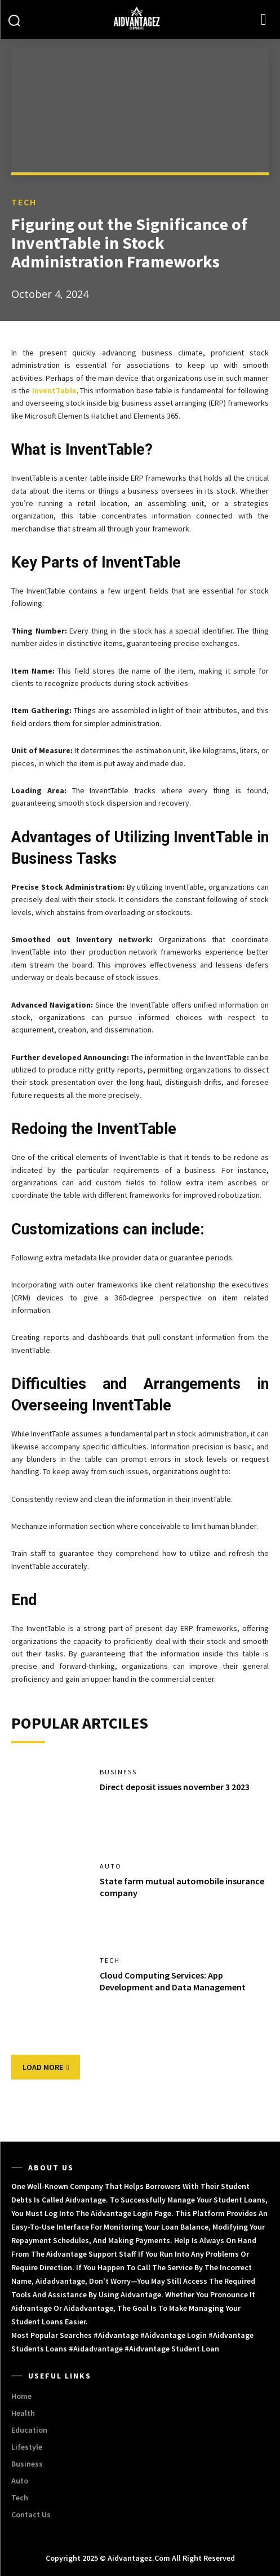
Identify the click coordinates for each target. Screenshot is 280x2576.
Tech (24, 201)
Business (118, 1772)
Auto (111, 1866)
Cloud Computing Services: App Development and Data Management (173, 1981)
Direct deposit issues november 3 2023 (175, 1786)
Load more (46, 2067)
